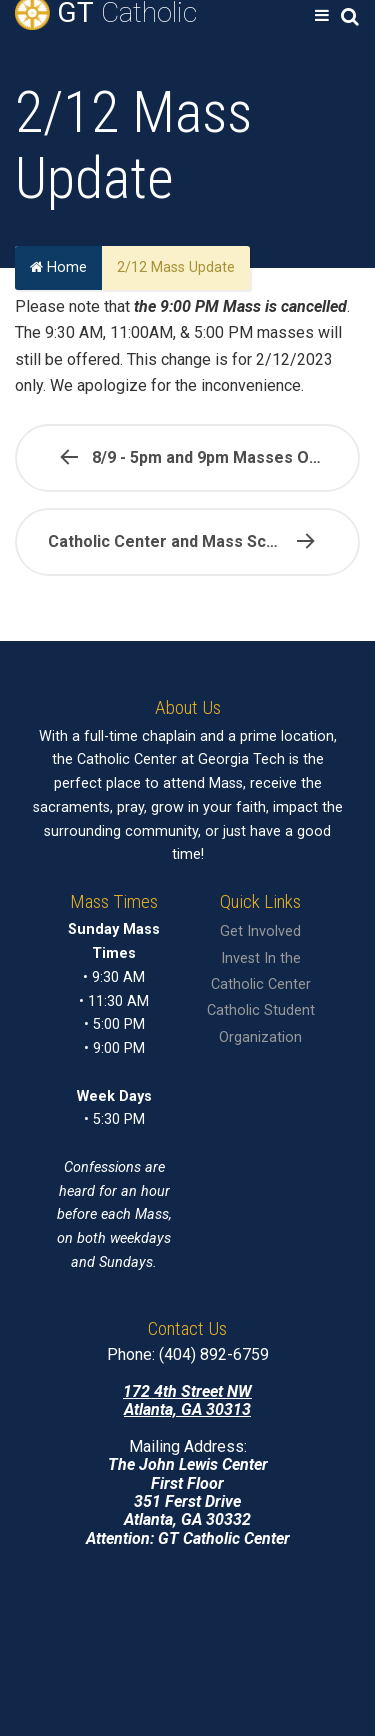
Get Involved (260, 931)
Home (58, 268)
